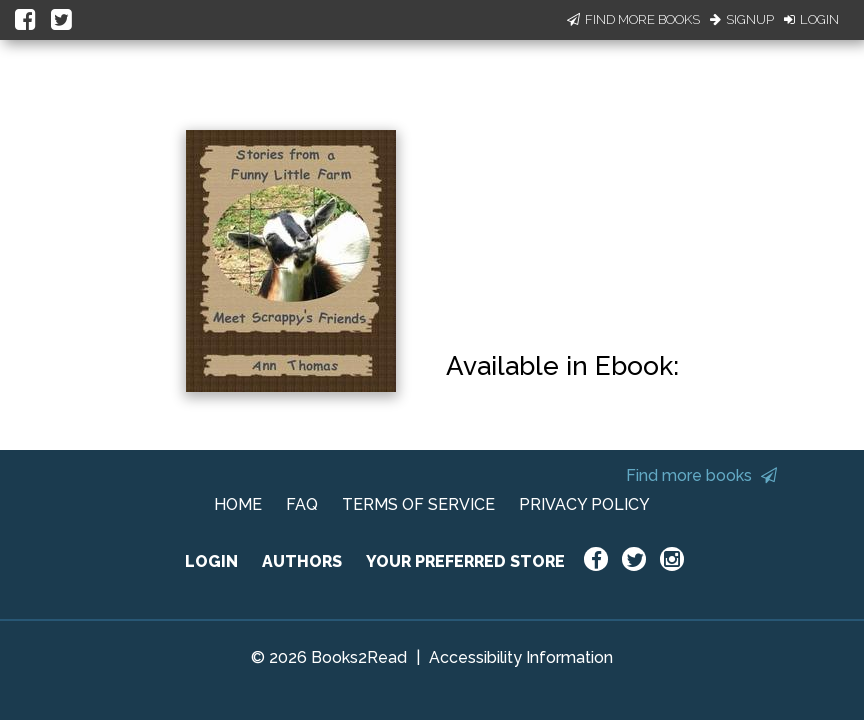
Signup (742, 19)
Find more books (701, 475)
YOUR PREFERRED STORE (465, 561)
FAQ (302, 504)
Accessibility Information (521, 657)
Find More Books (633, 19)
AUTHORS (302, 561)
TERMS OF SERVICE (418, 504)
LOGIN (211, 561)
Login (811, 19)
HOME (238, 504)
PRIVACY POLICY (584, 504)
